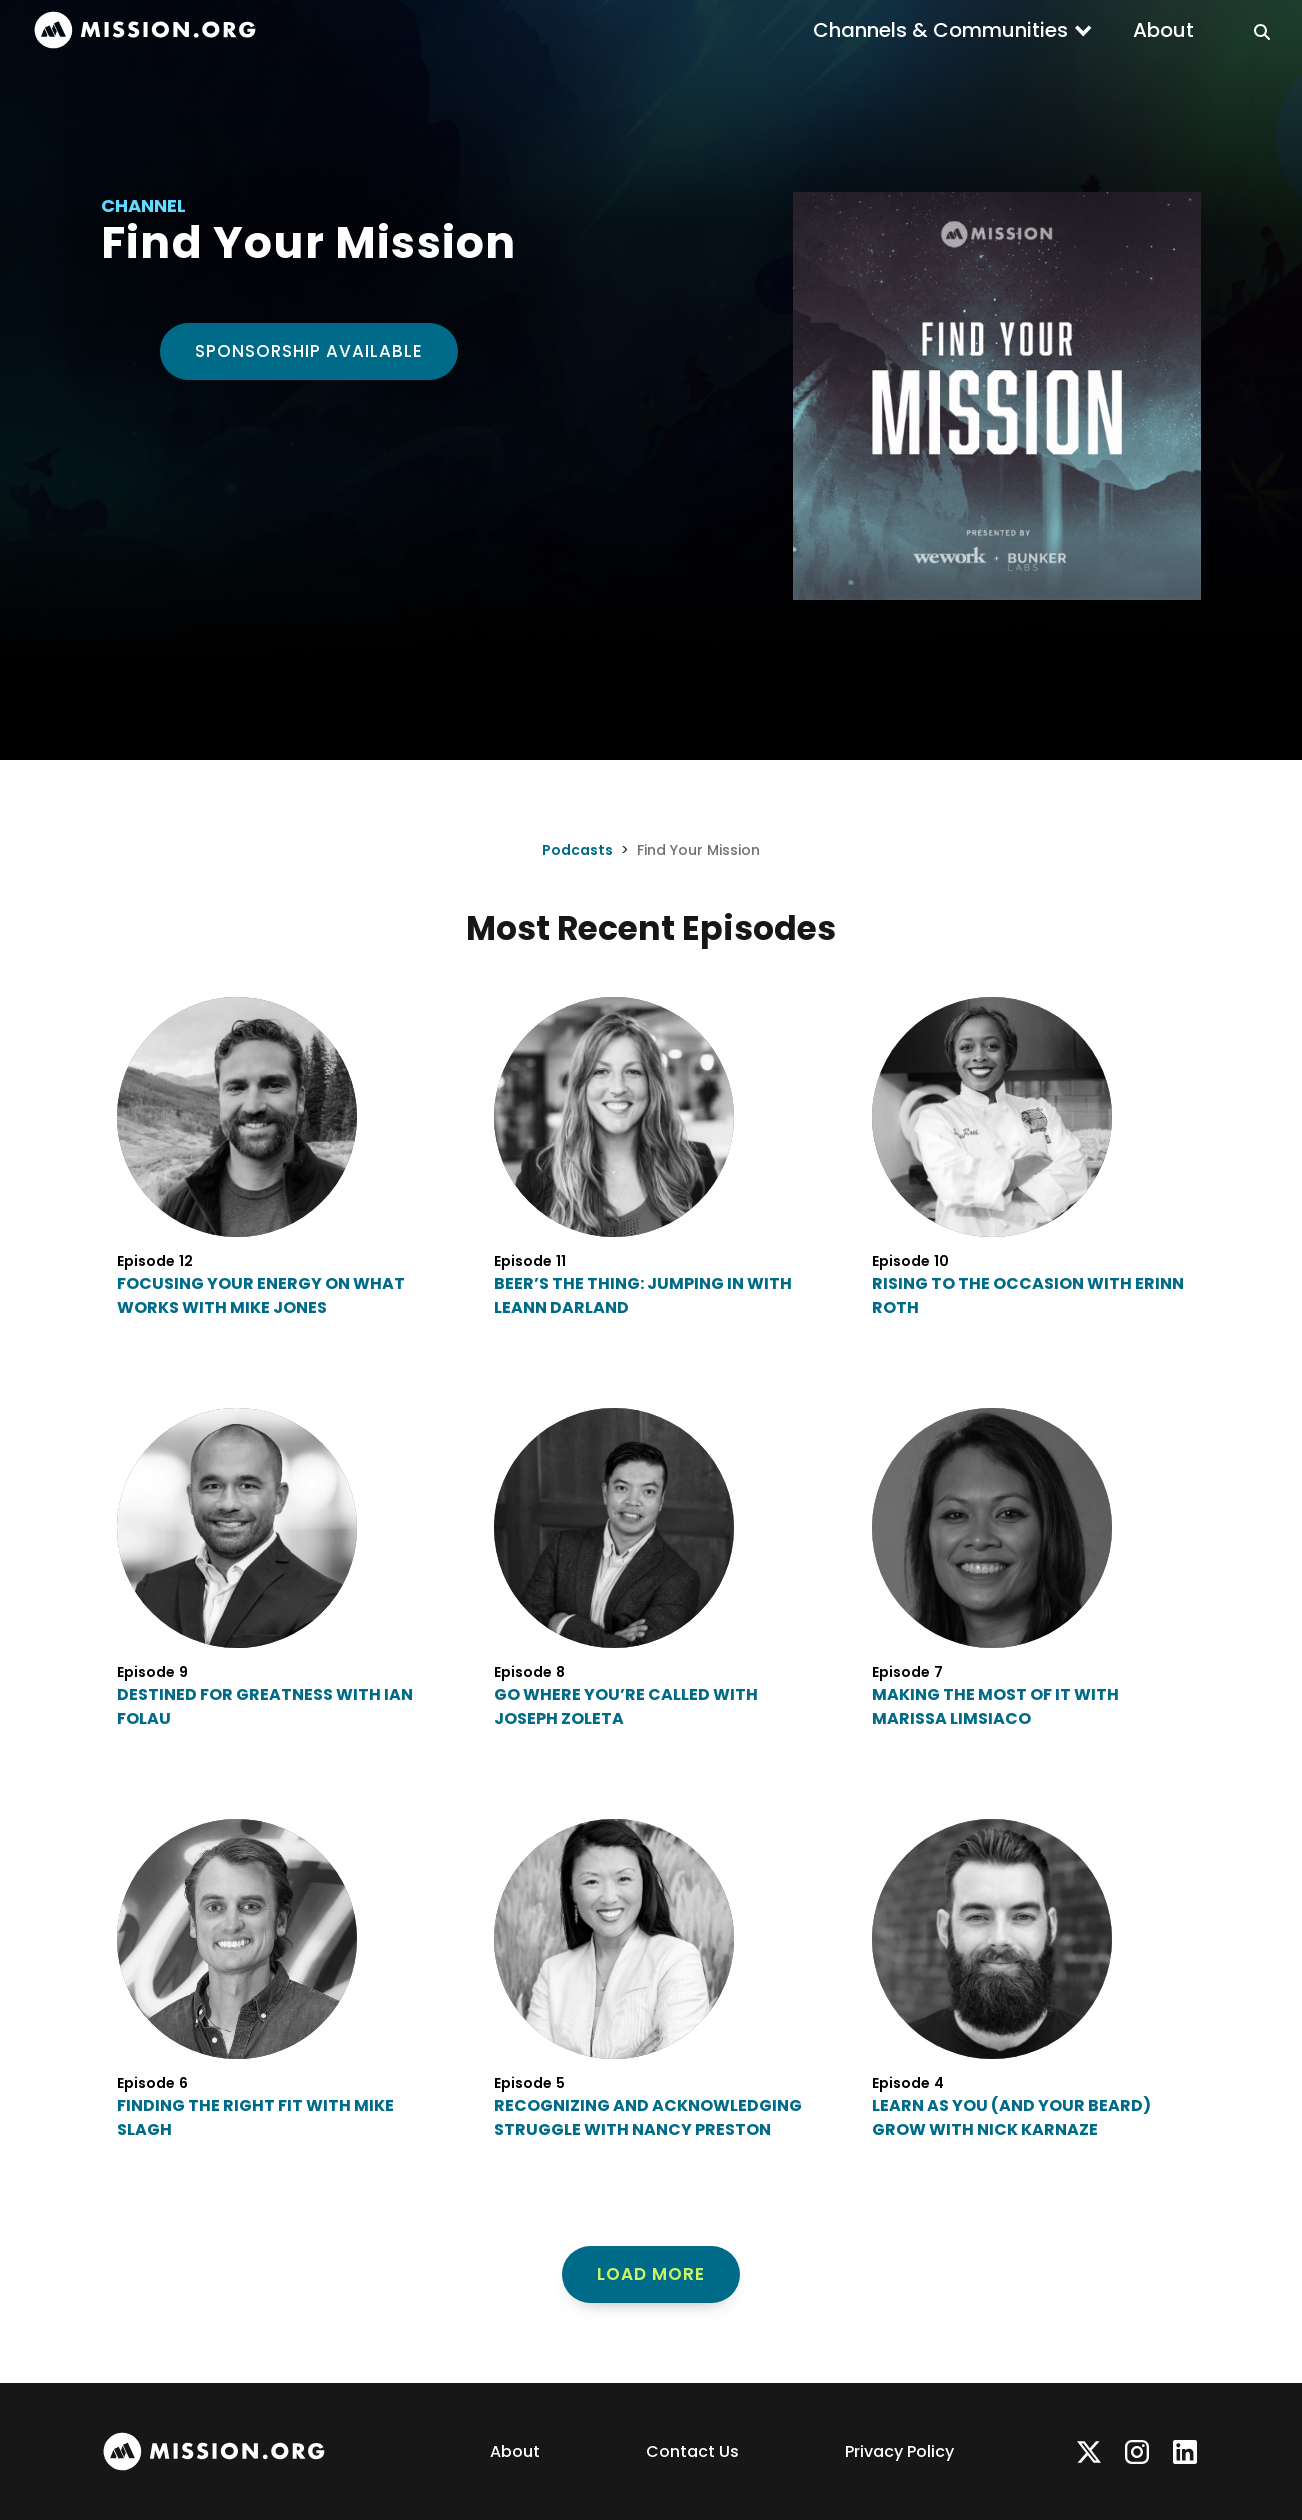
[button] (953, 30)
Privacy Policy (899, 2451)
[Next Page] (651, 2275)
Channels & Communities (940, 30)
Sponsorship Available (309, 351)
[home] (145, 30)
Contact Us (692, 2451)
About (1163, 30)
